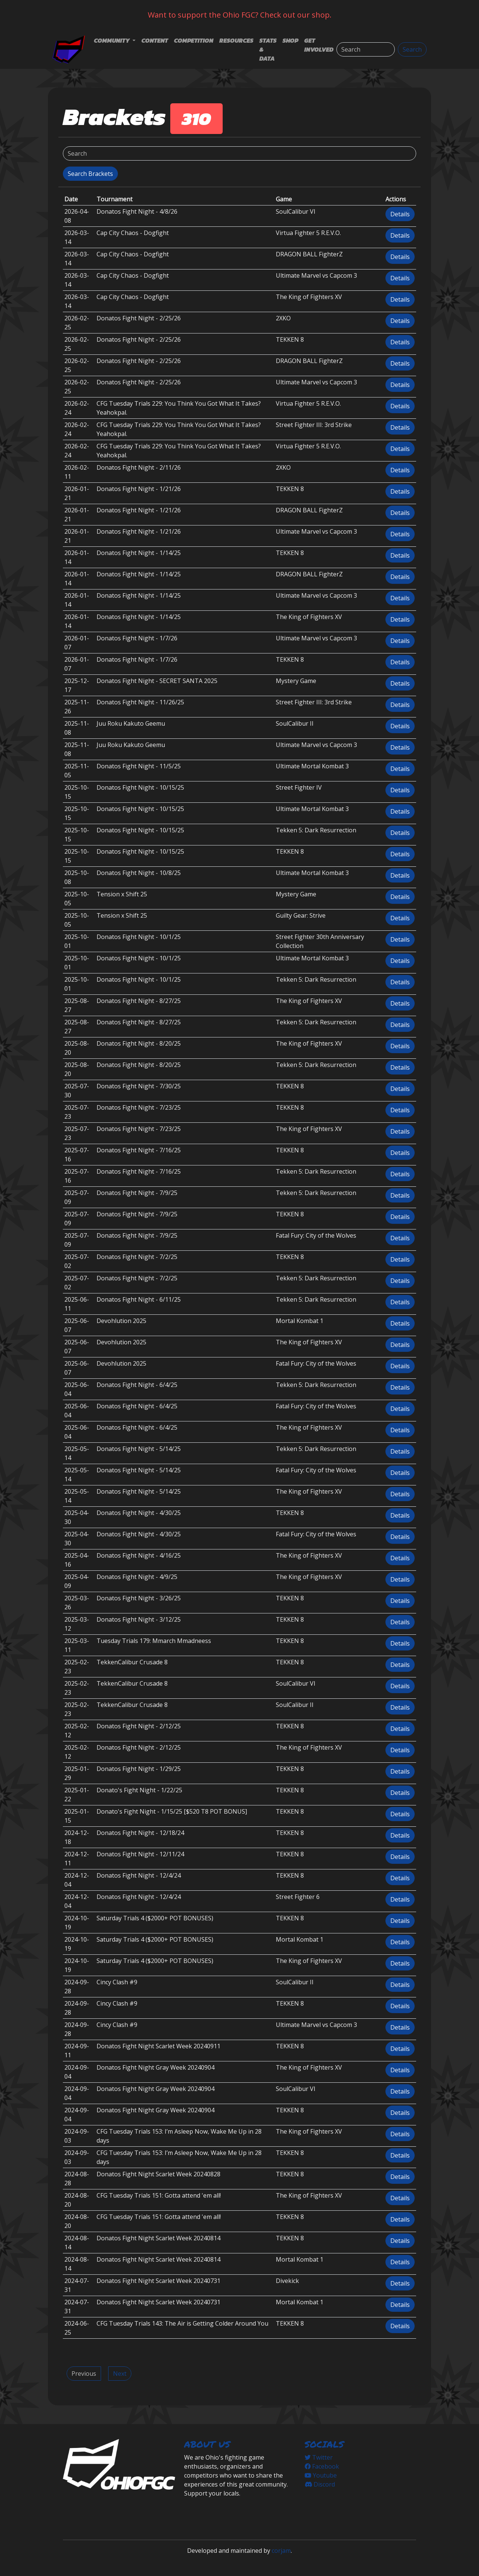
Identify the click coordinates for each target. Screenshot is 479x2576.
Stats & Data (268, 49)
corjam (281, 2550)
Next (119, 2373)
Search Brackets (90, 174)
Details (400, 214)
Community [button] (112, 40)
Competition (193, 40)
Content (154, 40)
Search (412, 49)
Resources (236, 40)
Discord (320, 2484)
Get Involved (318, 45)
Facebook (322, 2466)
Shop (290, 40)
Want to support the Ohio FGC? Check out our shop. (240, 15)
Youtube (321, 2475)
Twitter (319, 2457)
